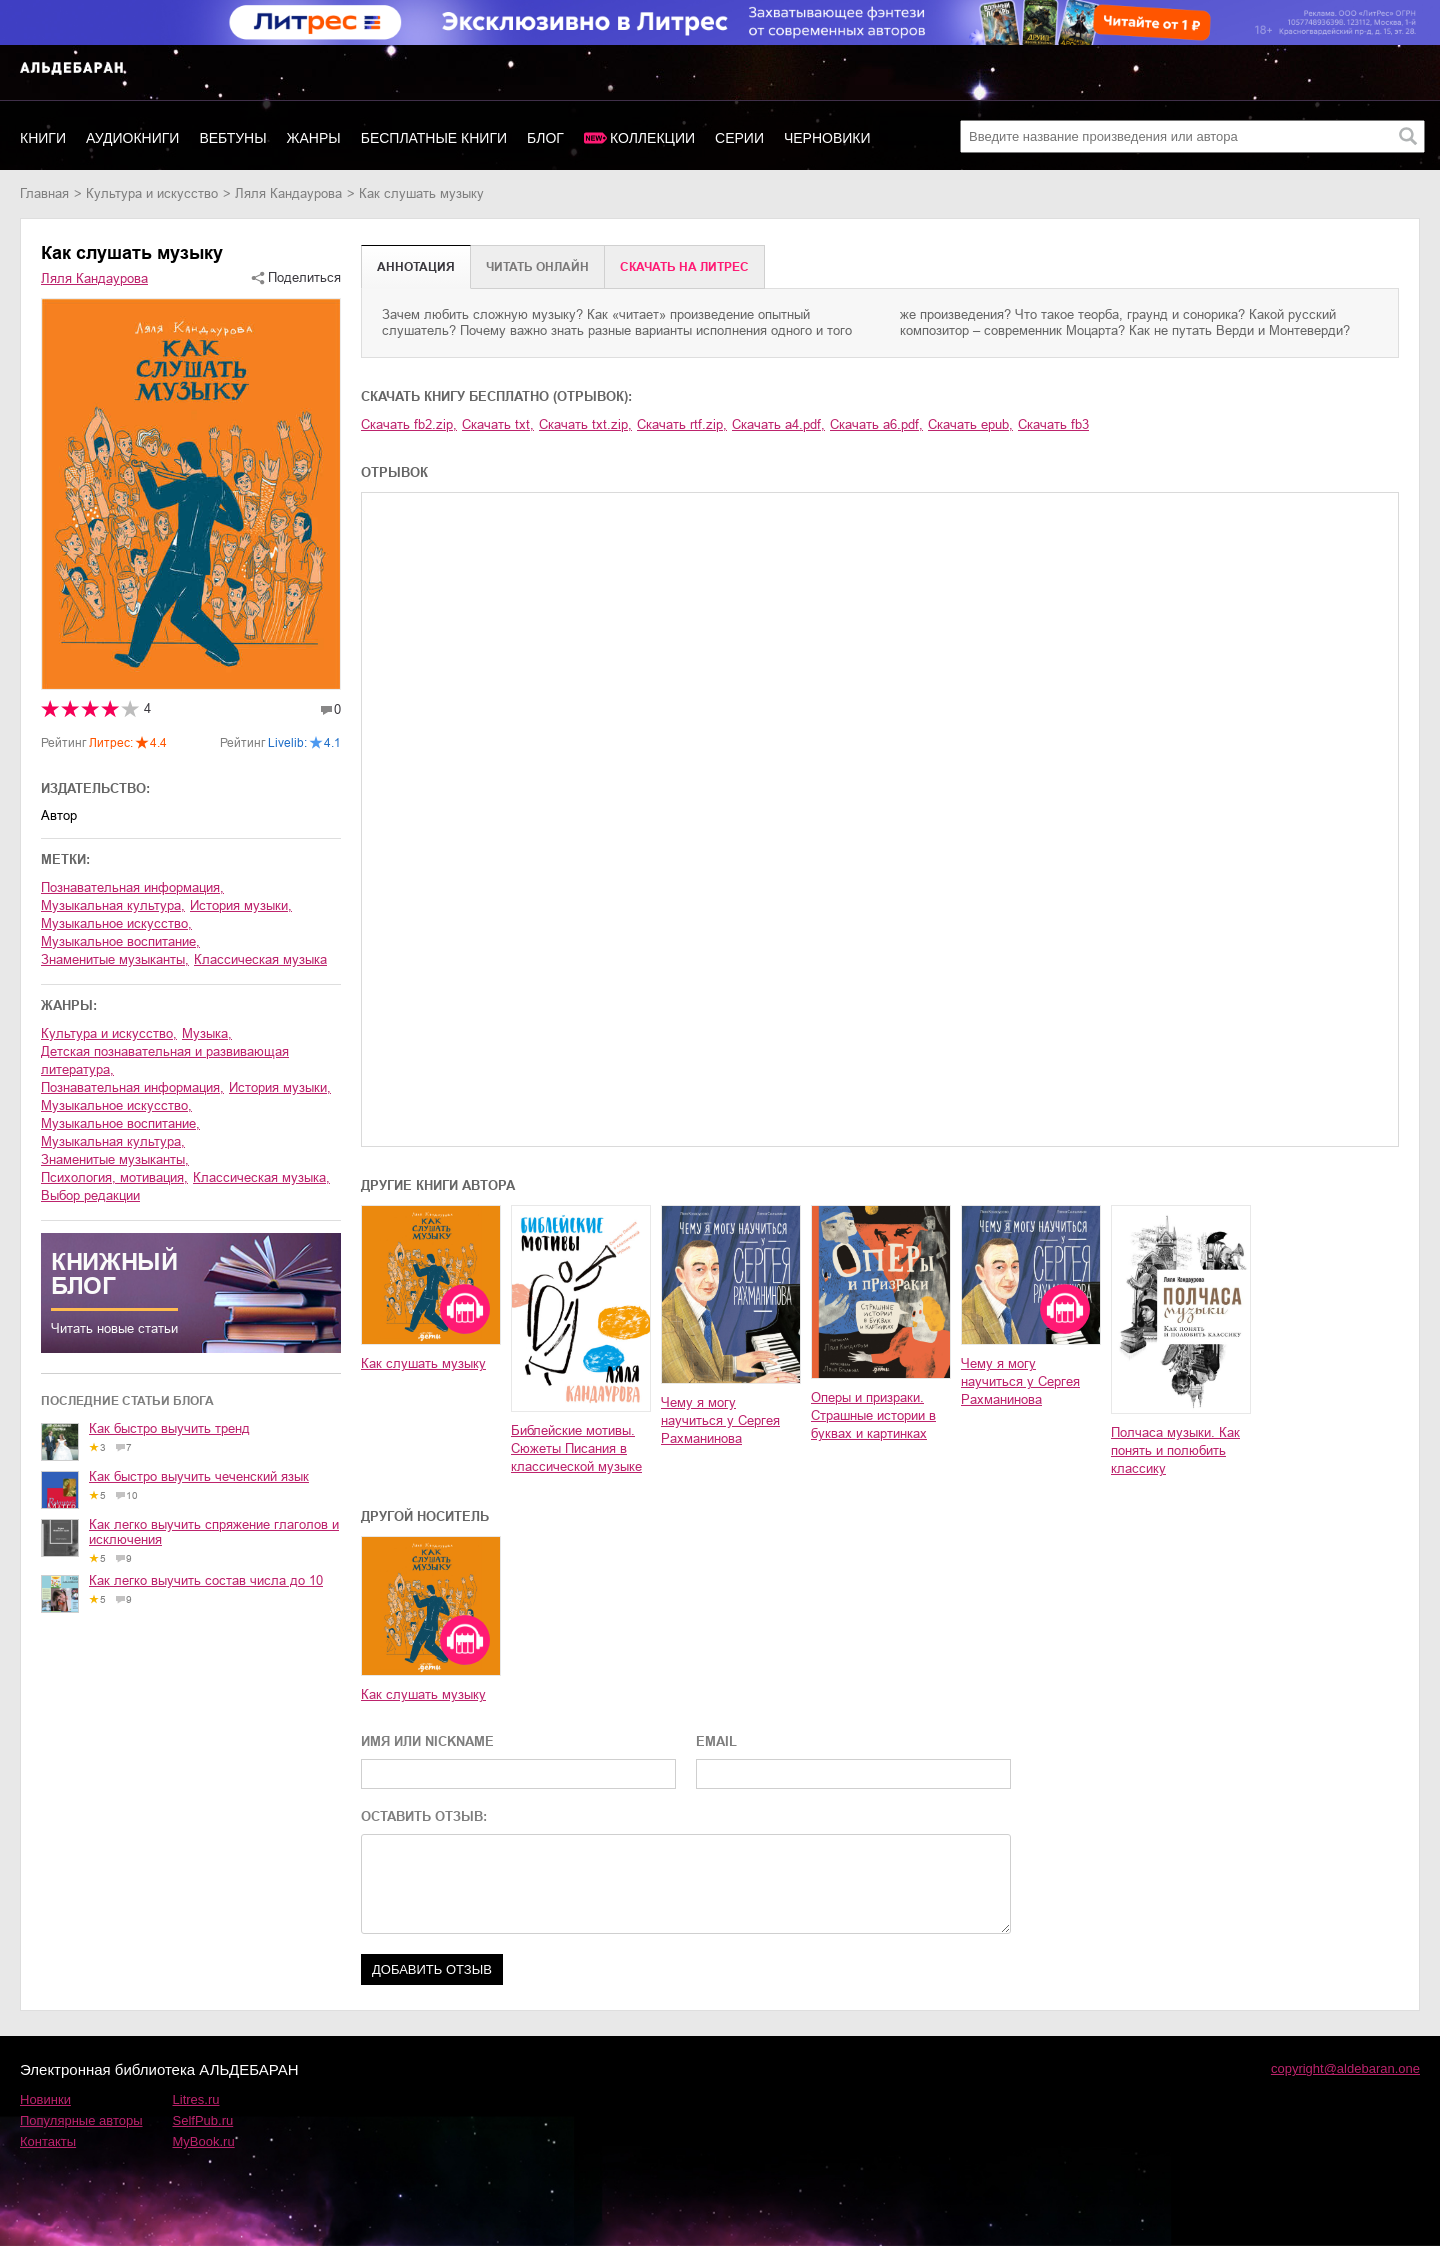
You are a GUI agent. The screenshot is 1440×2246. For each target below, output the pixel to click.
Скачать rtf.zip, (682, 424)
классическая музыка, (261, 1177)
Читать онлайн (537, 267)
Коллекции (652, 138)
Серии (739, 138)
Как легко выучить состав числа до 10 (206, 1580)
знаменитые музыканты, (115, 959)
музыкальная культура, (113, 905)
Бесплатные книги (434, 138)
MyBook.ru (204, 2141)
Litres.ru (196, 2099)
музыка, (207, 1033)
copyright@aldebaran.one (1345, 2068)
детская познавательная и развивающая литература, (165, 1060)
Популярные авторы (81, 2120)
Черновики (827, 138)
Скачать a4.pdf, (778, 424)
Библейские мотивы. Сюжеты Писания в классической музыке (576, 1448)
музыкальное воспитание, (120, 941)
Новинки (45, 2099)
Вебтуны (232, 138)
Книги (43, 138)
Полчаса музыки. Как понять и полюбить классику (1175, 1450)
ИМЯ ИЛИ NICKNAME (427, 1741)
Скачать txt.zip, (585, 424)
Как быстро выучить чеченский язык (199, 1476)
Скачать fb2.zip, (409, 424)
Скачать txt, (498, 424)
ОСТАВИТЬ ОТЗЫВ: (424, 1816)
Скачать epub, (970, 424)
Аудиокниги (132, 138)
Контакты (48, 2141)
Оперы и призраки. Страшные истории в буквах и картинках (873, 1415)
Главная (44, 193)
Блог (545, 138)
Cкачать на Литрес (684, 267)
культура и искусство (152, 193)
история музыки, (241, 905)
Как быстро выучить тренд (169, 1428)
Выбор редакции (90, 1195)
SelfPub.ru (203, 2120)
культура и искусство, (109, 1033)
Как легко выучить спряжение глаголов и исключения (214, 1532)
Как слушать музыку (423, 1363)
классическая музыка (260, 959)
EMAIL (716, 1741)
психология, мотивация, (114, 1177)
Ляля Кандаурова (288, 193)
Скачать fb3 (1053, 424)
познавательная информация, (132, 887)
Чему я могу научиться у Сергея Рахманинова (720, 1420)
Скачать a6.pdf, (876, 424)
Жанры (314, 138)
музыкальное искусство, (116, 923)
